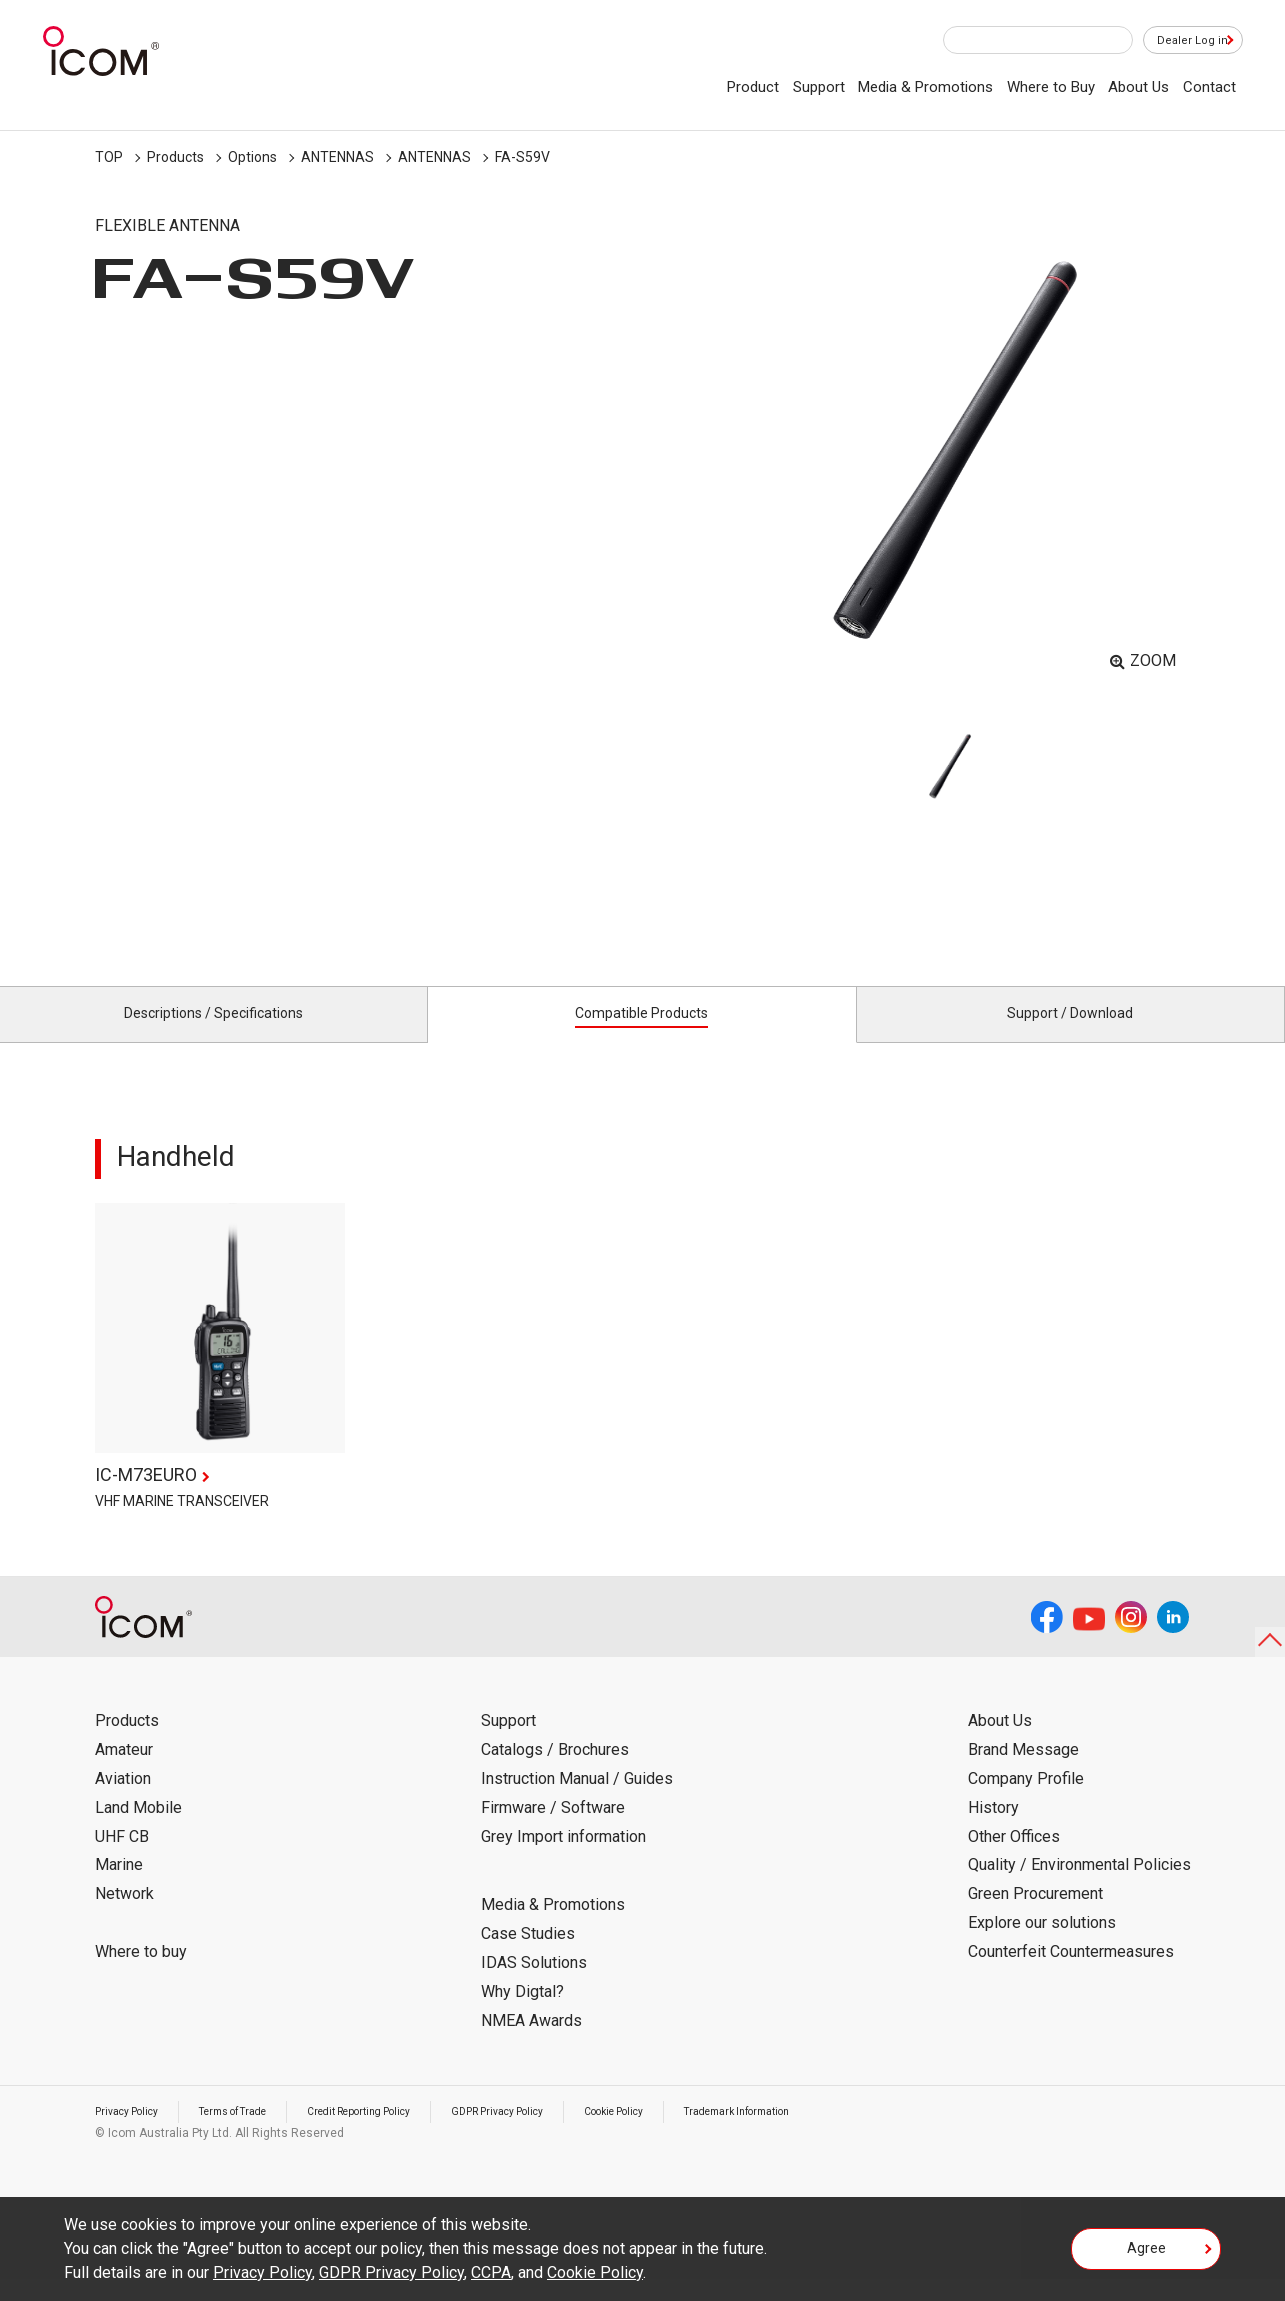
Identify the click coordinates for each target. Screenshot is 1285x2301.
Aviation (123, 1801)
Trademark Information (832, 2134)
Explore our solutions (1042, 1945)
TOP (109, 157)
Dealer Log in (1183, 41)
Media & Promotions (925, 87)
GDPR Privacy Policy (558, 2134)
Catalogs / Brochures (555, 1772)
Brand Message (1023, 1772)
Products (175, 157)
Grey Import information (563, 1858)
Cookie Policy (691, 2134)
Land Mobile (138, 1830)
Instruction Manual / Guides (577, 1801)
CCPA (491, 2272)
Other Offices (1014, 1858)
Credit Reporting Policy (399, 2134)
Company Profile (1026, 1801)
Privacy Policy (133, 2134)
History (993, 1830)
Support (819, 87)
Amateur (124, 1772)
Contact (1209, 87)
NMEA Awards (531, 2042)
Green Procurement (1035, 1916)
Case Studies (528, 1956)
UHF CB (122, 1858)
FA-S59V (522, 157)
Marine (119, 1887)
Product (753, 87)
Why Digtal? (522, 2014)
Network (124, 1916)
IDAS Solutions (534, 1985)
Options (252, 157)
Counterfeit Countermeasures (1071, 1974)
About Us (1138, 87)
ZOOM (1153, 660)
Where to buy (141, 1974)
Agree (1146, 2255)
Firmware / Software (553, 1830)
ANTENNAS (337, 157)
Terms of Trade (254, 2134)
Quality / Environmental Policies (1079, 1887)
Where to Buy (1051, 87)
